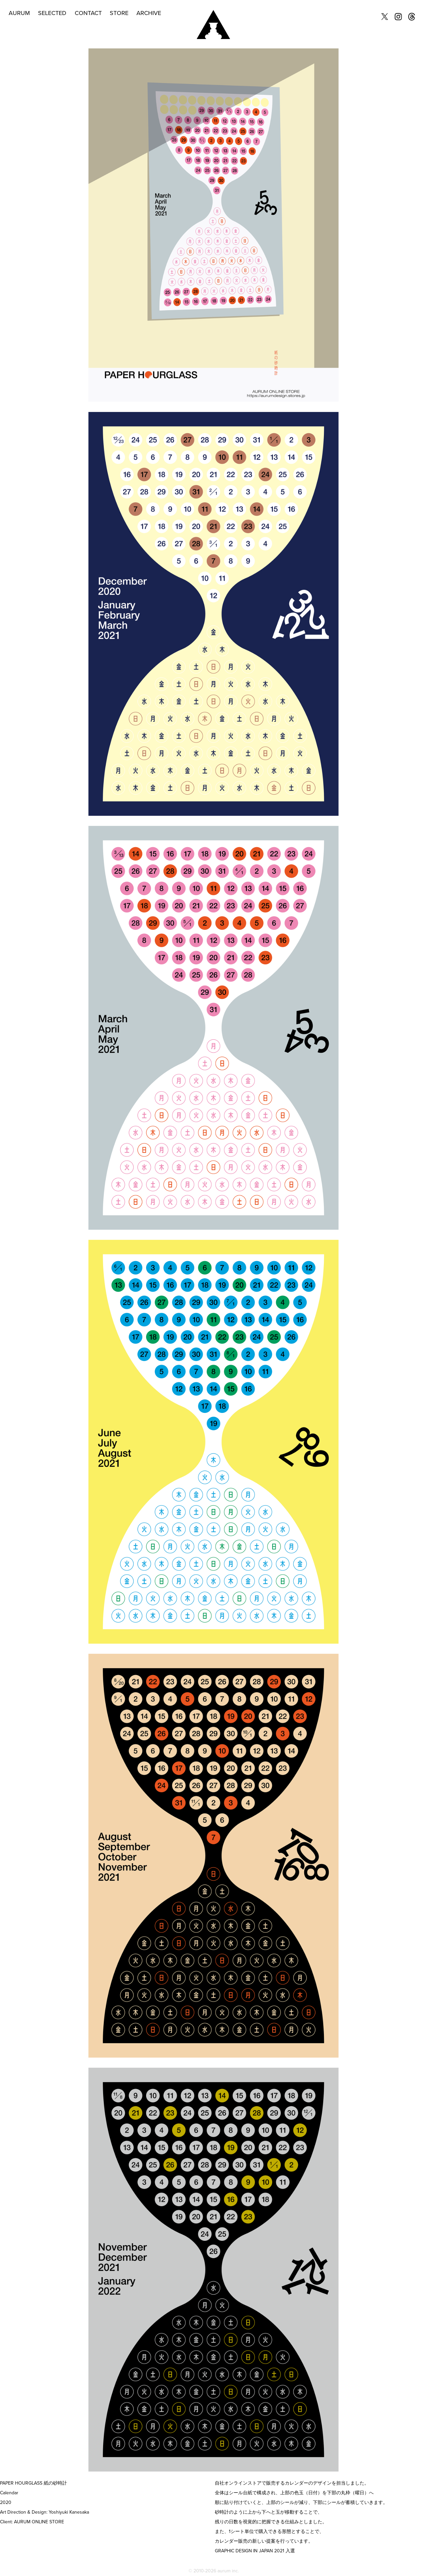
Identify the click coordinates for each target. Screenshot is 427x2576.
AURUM (19, 13)
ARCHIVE (148, 13)
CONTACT (88, 13)
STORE (119, 13)
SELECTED (52, 13)
